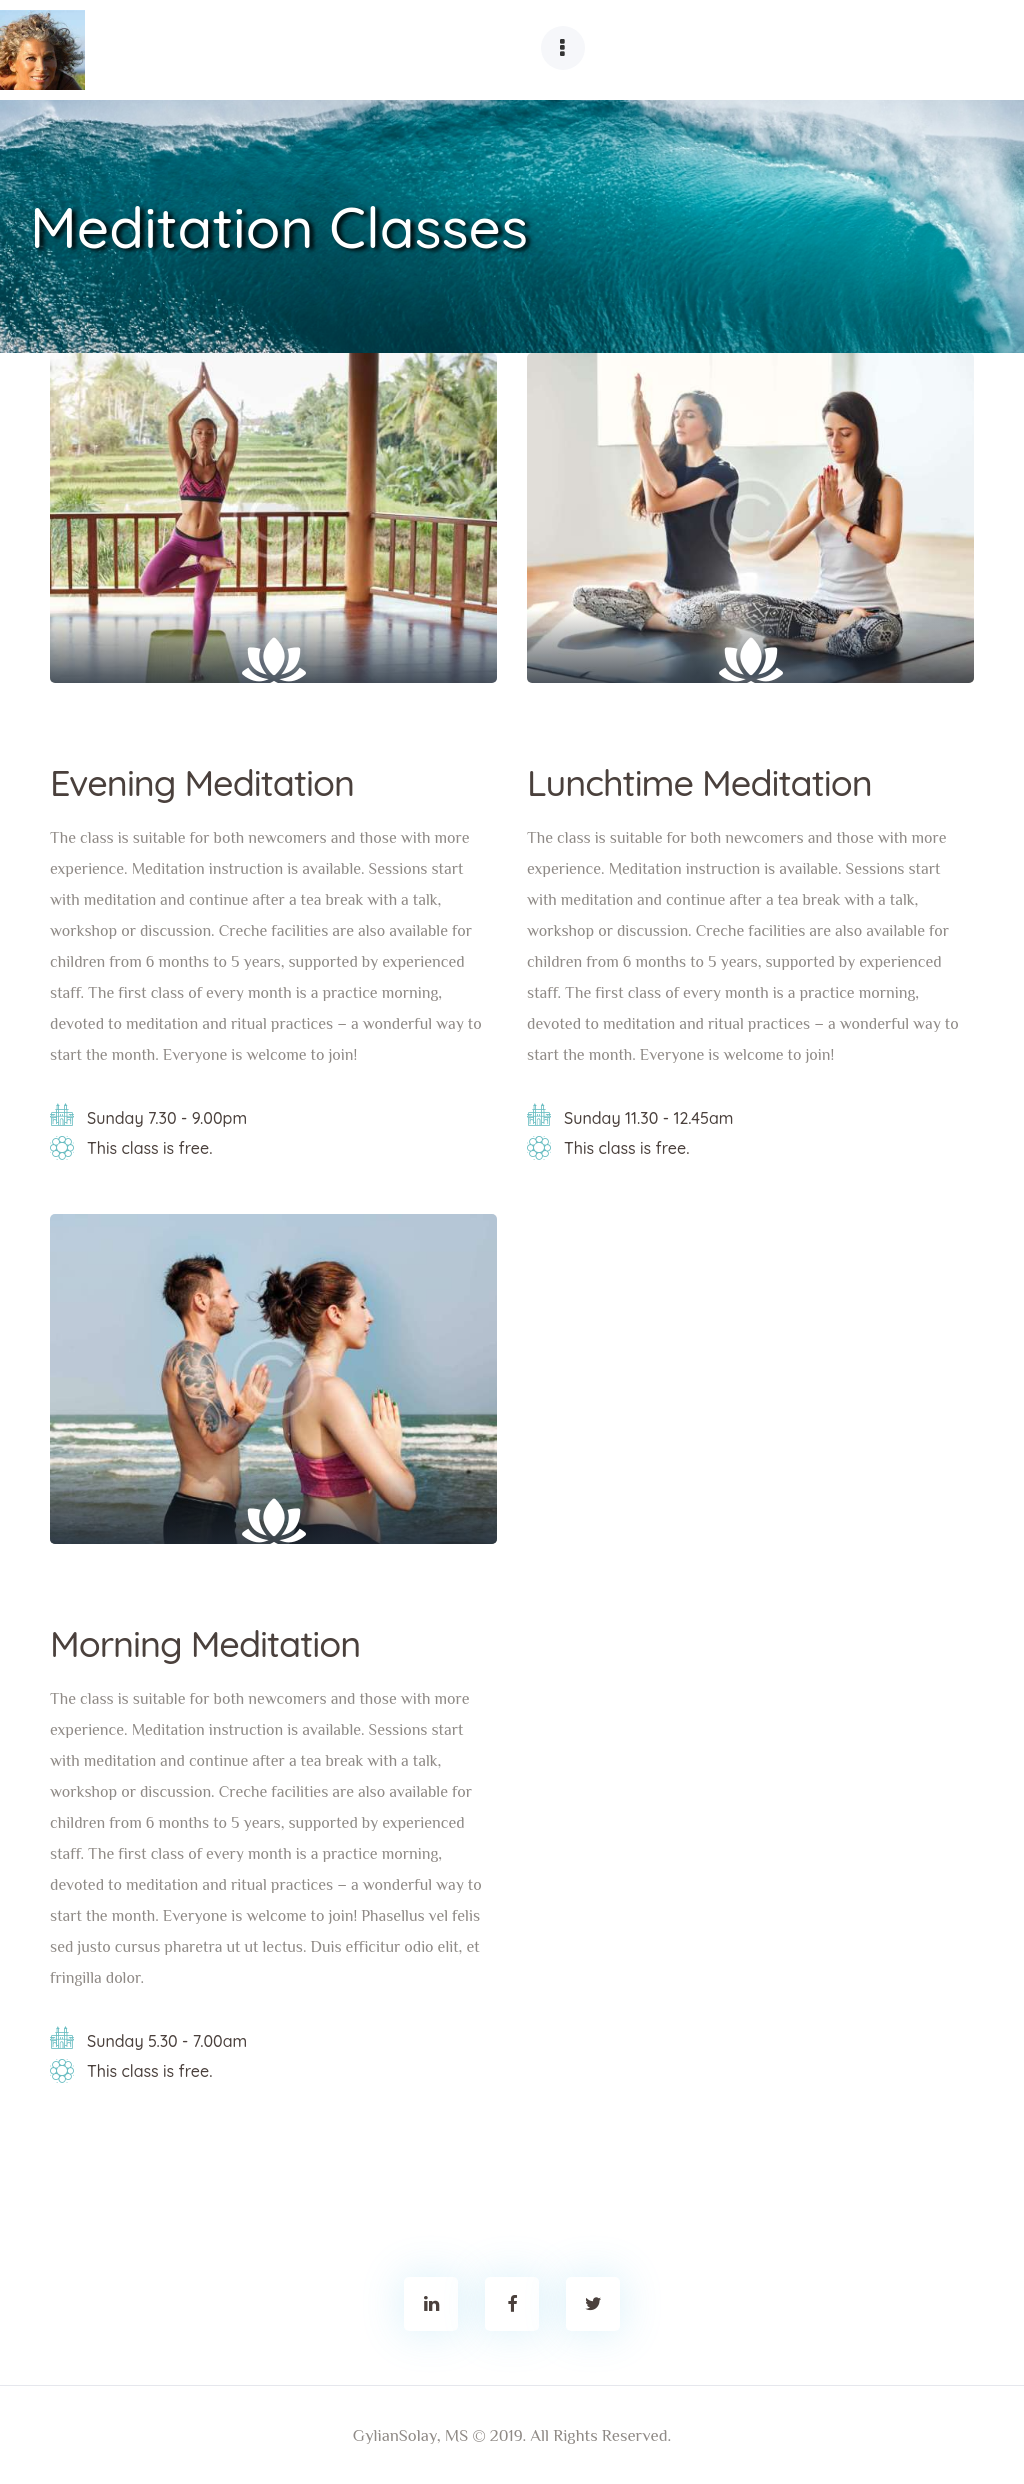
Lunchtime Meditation (699, 783)
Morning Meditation (205, 1644)
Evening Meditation (202, 783)
